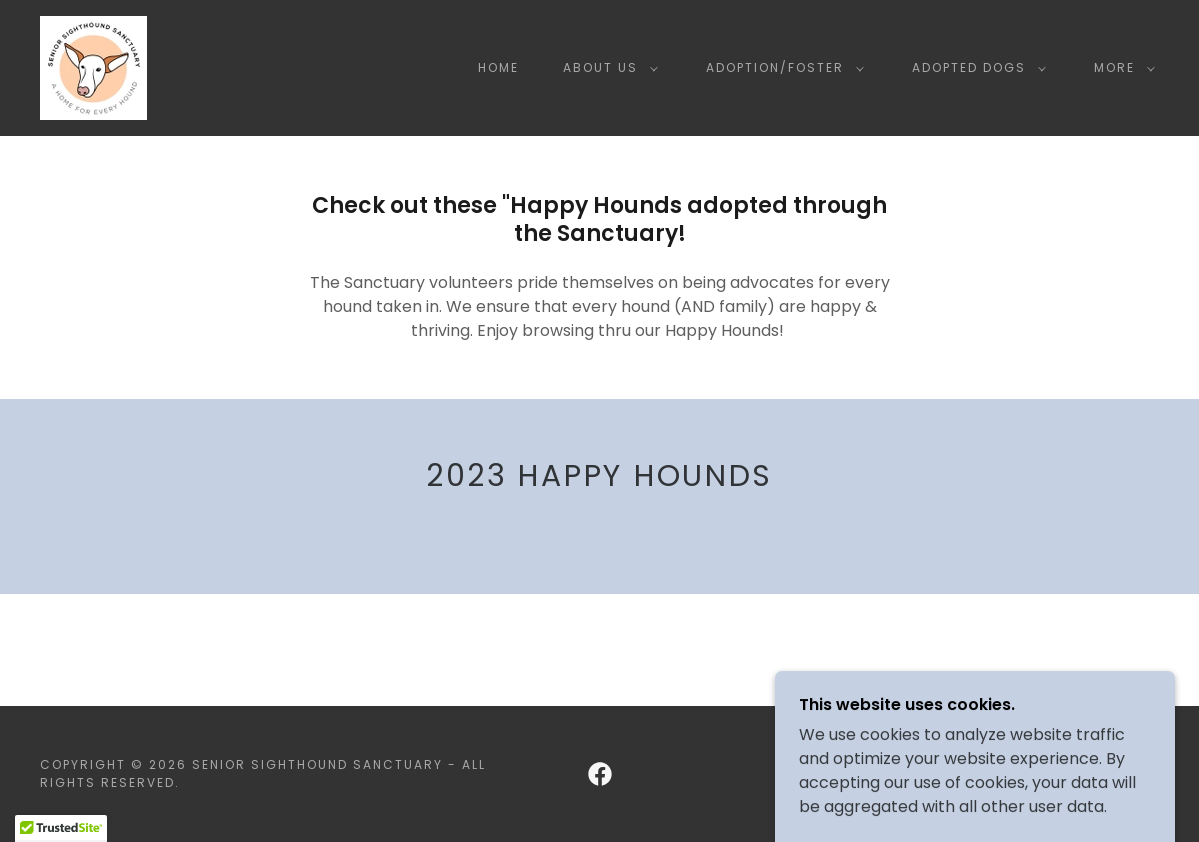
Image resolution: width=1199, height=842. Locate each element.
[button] (606, 68)
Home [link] (498, 67)
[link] (93, 66)
